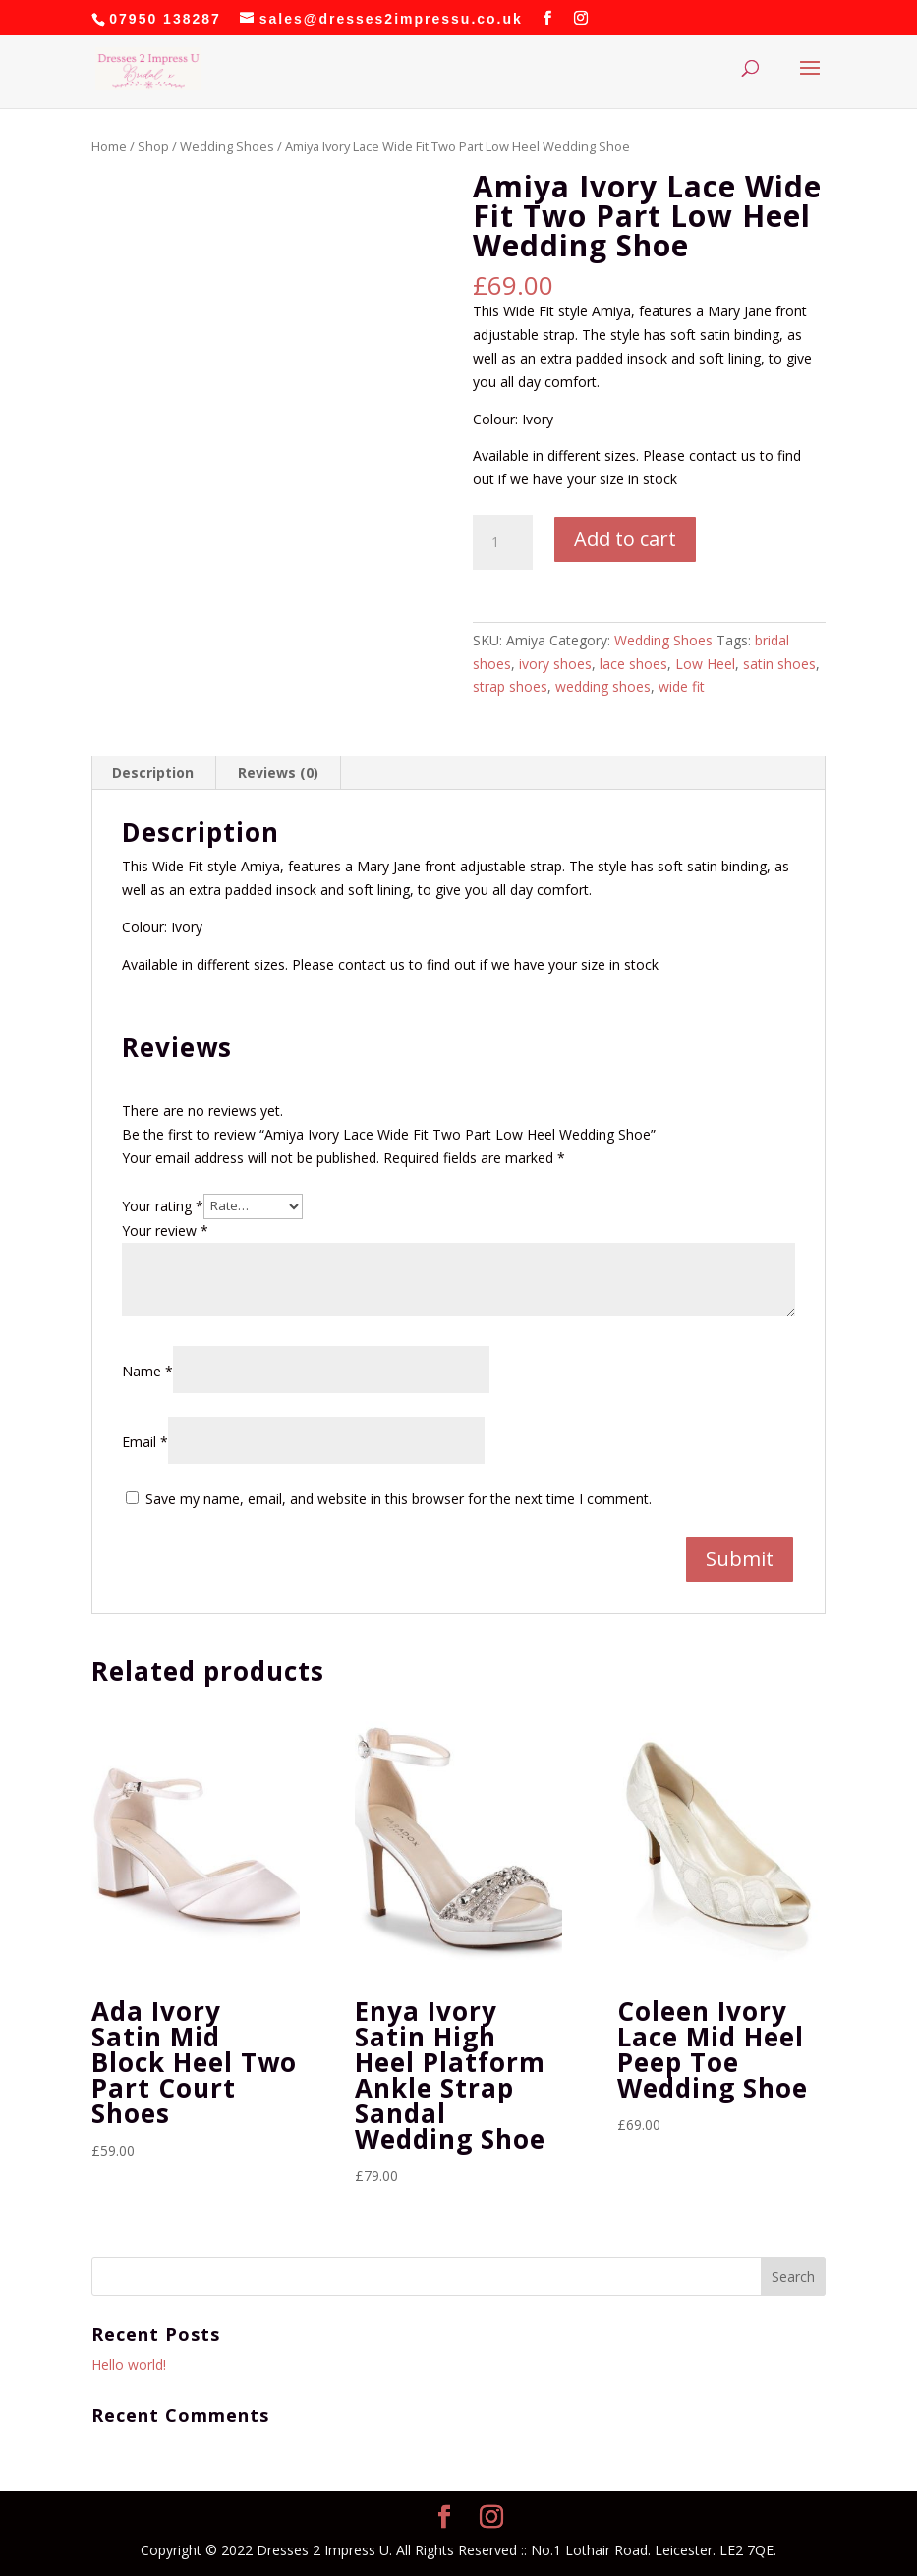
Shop (153, 146)
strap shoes (510, 686)
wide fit (682, 686)
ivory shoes (555, 663)
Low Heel (705, 663)
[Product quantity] (502, 542)
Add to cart (625, 539)
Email (145, 1441)
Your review (165, 1230)
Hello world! (128, 2364)
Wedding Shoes (227, 146)
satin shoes (779, 663)
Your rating (162, 1205)
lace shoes (633, 663)
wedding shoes (603, 686)
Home (109, 146)
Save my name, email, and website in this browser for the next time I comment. (398, 1498)
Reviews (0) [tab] (278, 772)
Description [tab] (153, 772)
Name (147, 1371)
